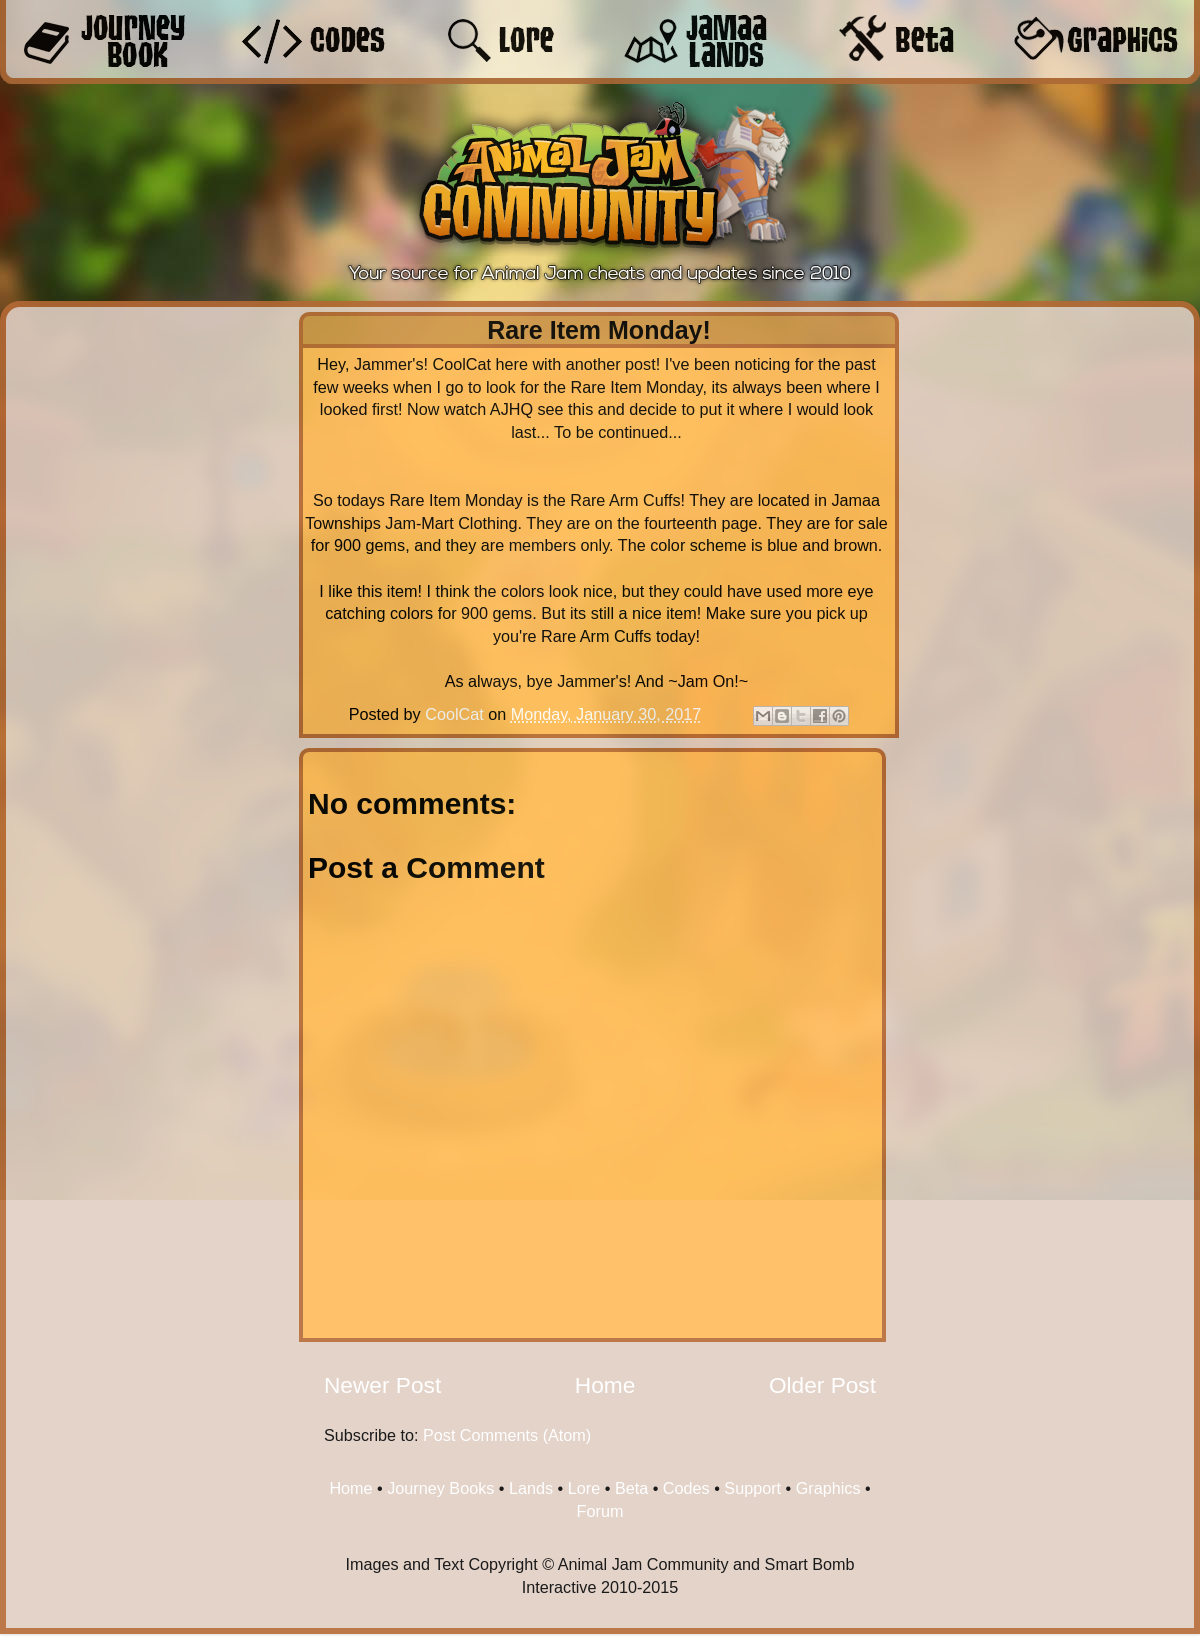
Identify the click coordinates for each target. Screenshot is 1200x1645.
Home (605, 1385)
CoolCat (456, 714)
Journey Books (440, 1488)
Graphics (828, 1488)
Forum (600, 1511)
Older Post (822, 1385)
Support (752, 1488)
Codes (686, 1488)
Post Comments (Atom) (507, 1435)
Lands (531, 1488)
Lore (584, 1488)
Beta (631, 1488)
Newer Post (382, 1385)
